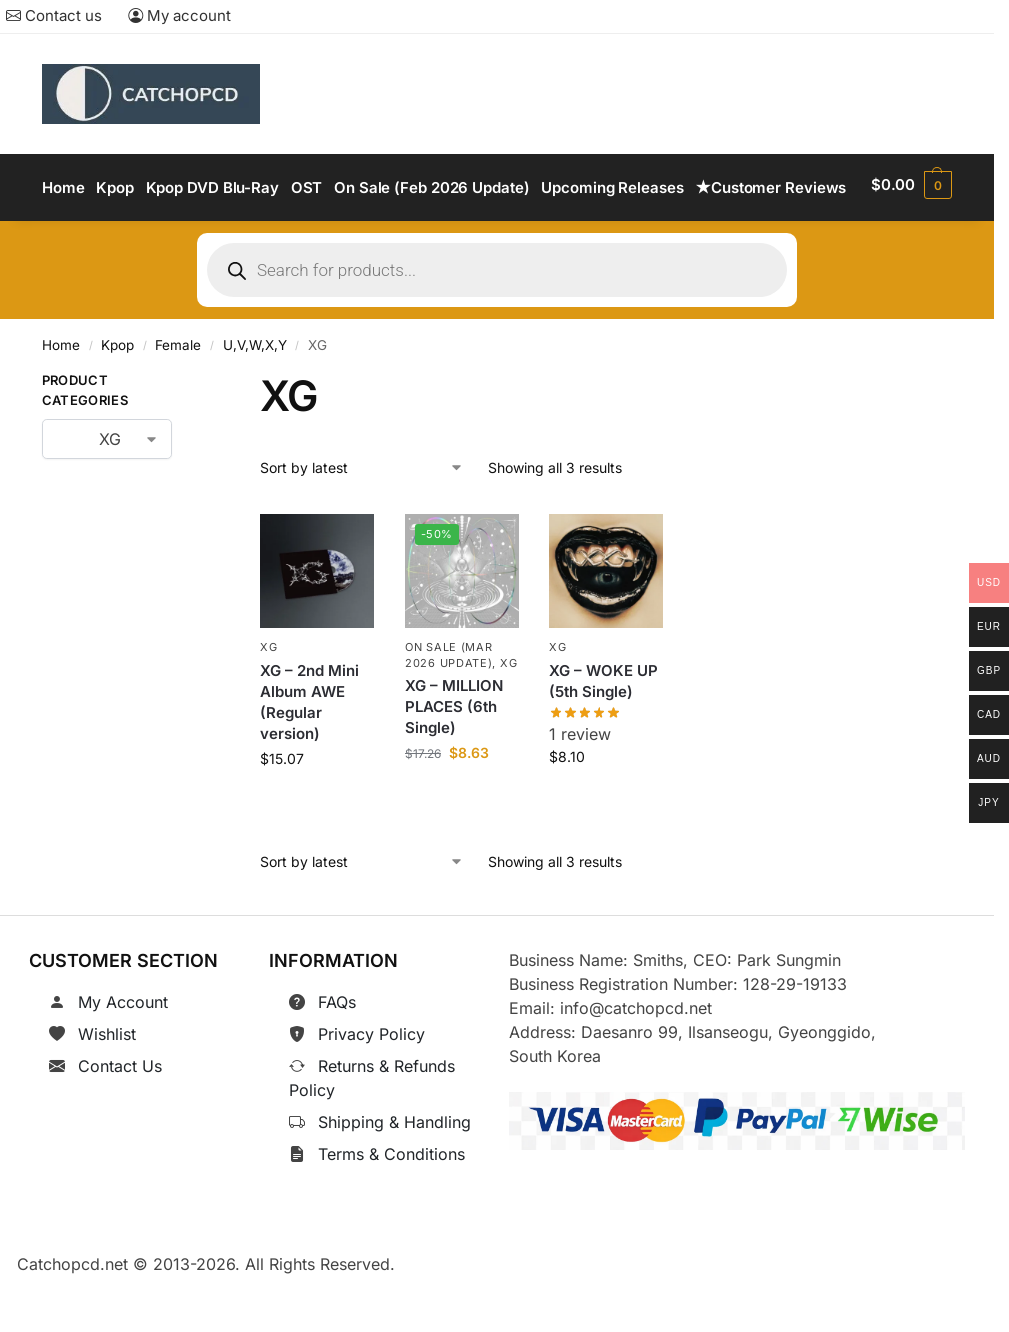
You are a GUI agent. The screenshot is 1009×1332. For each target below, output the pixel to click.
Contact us (54, 15)
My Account (123, 1055)
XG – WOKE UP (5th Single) (603, 734)
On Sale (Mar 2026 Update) (448, 707)
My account (179, 15)
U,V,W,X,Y (255, 399)
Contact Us (120, 1119)
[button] (913, 215)
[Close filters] (203, 438)
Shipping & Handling (394, 1175)
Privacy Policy (371, 1087)
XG (268, 700)
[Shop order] (362, 521)
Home (61, 399)
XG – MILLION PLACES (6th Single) (454, 759)
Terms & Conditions (391, 1207)
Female (178, 399)
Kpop (117, 399)
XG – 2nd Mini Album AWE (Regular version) (309, 755)
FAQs (337, 1055)
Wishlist (107, 1087)
